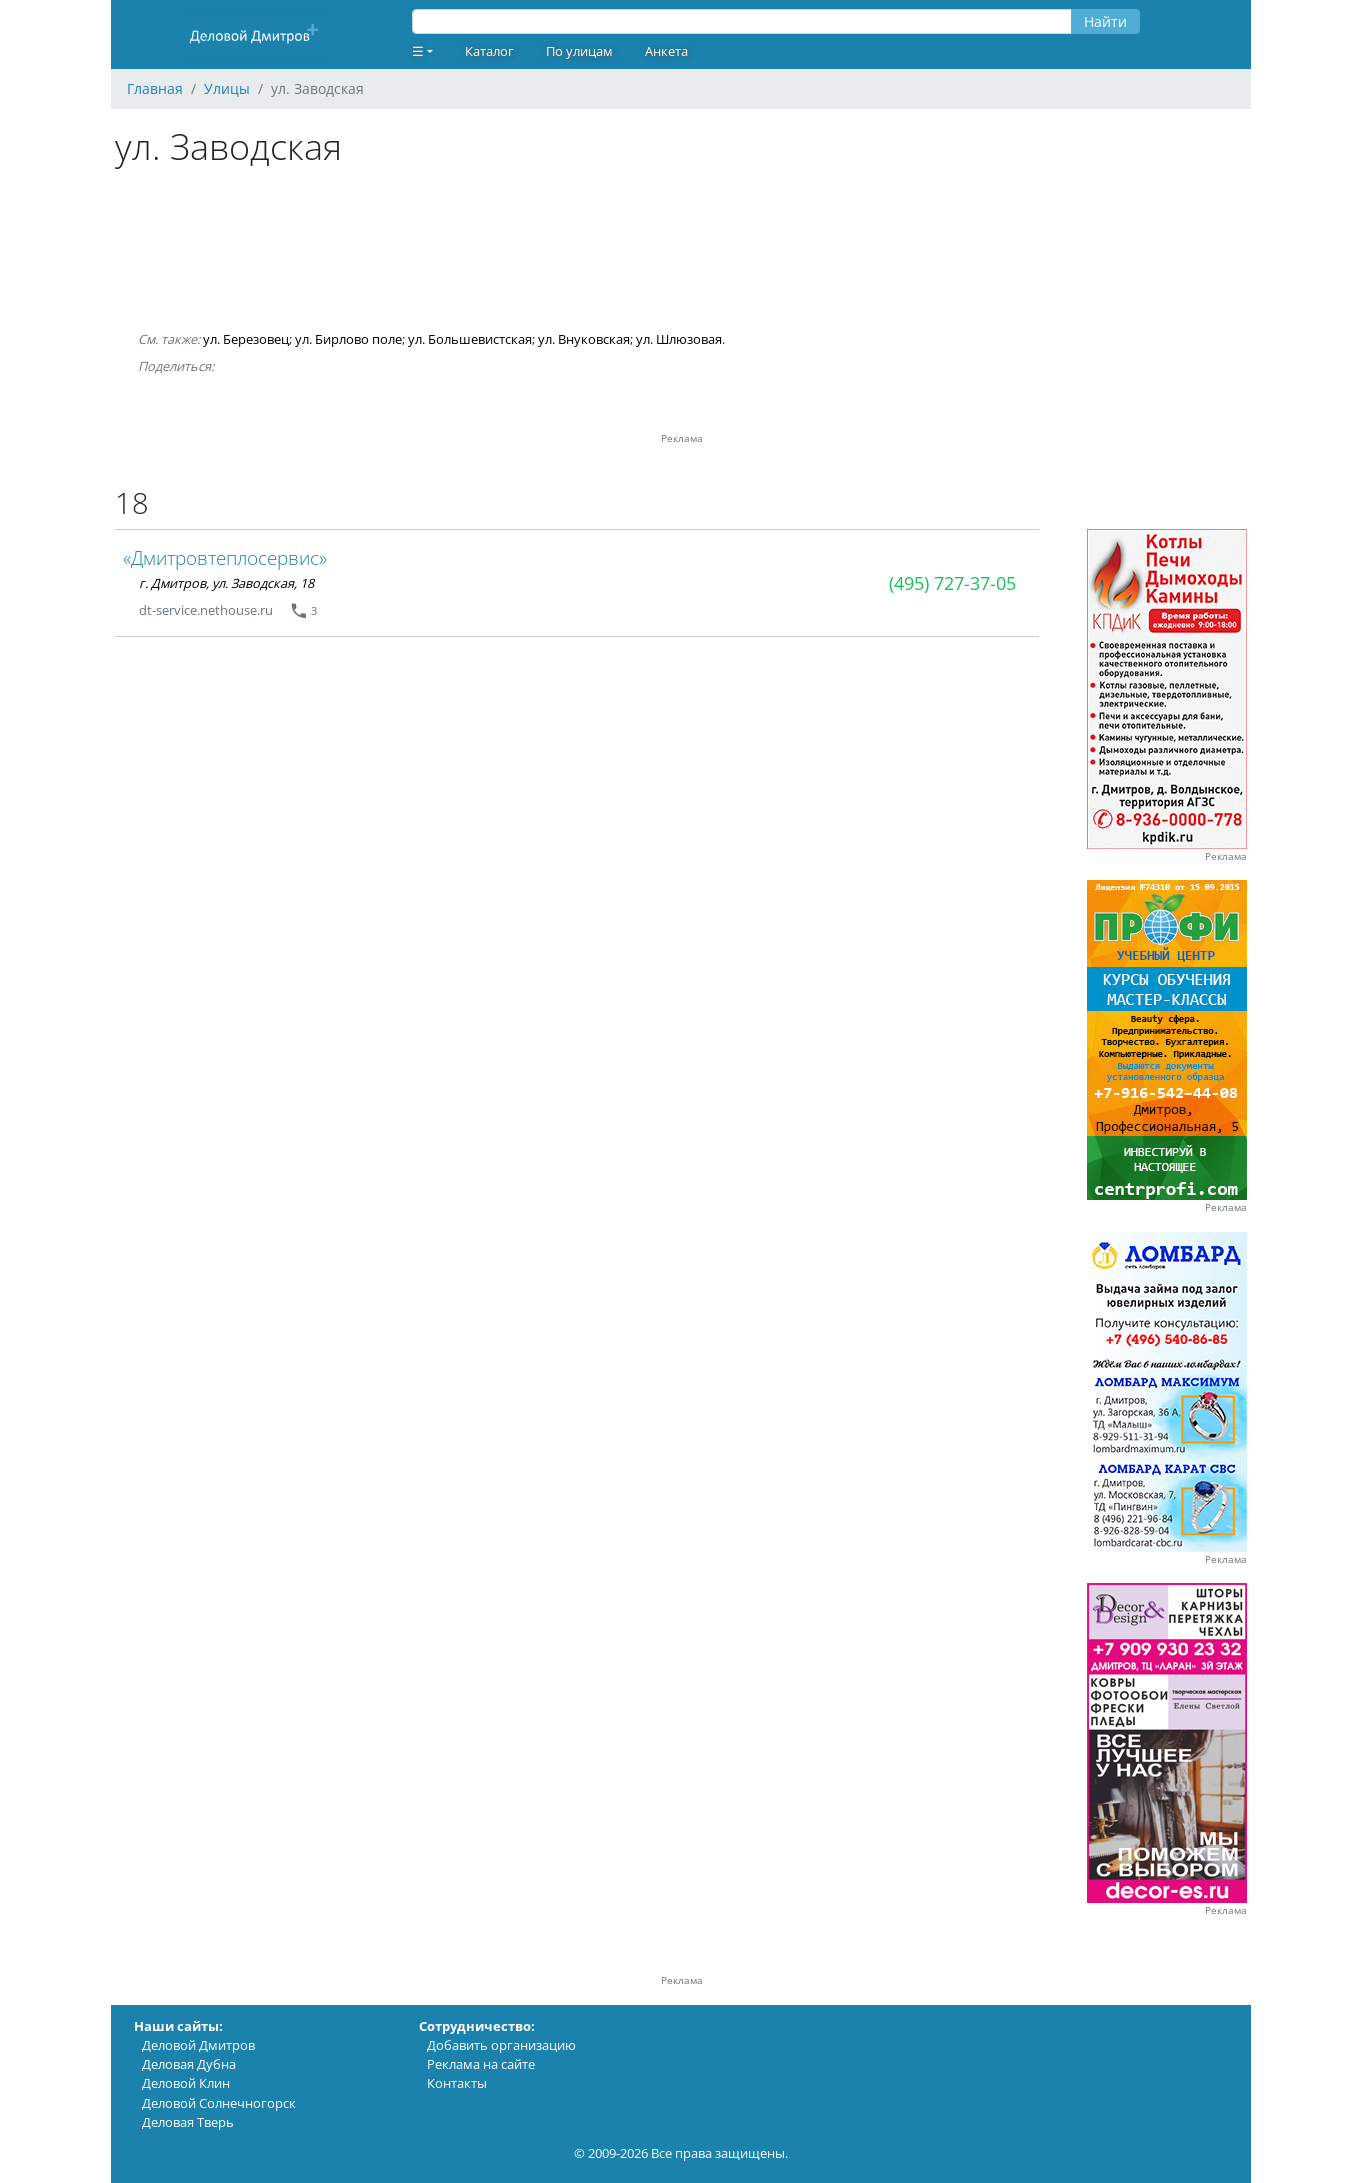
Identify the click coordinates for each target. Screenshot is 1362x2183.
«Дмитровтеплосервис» (225, 557)
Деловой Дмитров (198, 2045)
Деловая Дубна (189, 2064)
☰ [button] (418, 51)
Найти (1105, 21)
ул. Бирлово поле (348, 339)
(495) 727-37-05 (952, 583)
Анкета (666, 51)
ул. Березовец (246, 339)
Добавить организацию (501, 2045)
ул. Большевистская (470, 339)
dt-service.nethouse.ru (206, 610)
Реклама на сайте (481, 2064)
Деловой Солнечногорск (219, 2103)
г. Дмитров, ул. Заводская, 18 (226, 583)
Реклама (1226, 856)
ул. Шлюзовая (679, 339)
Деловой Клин (186, 2083)
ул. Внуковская (584, 339)
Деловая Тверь (188, 2122)
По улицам (579, 51)
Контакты (457, 2083)
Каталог (489, 51)
